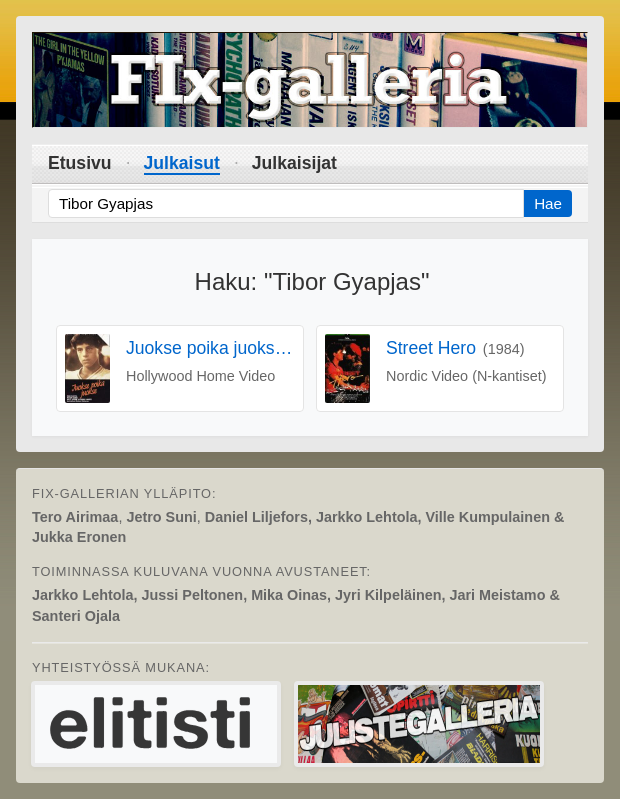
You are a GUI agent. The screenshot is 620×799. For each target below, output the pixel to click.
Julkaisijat (294, 163)
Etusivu (80, 163)
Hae (548, 203)
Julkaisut (182, 163)
